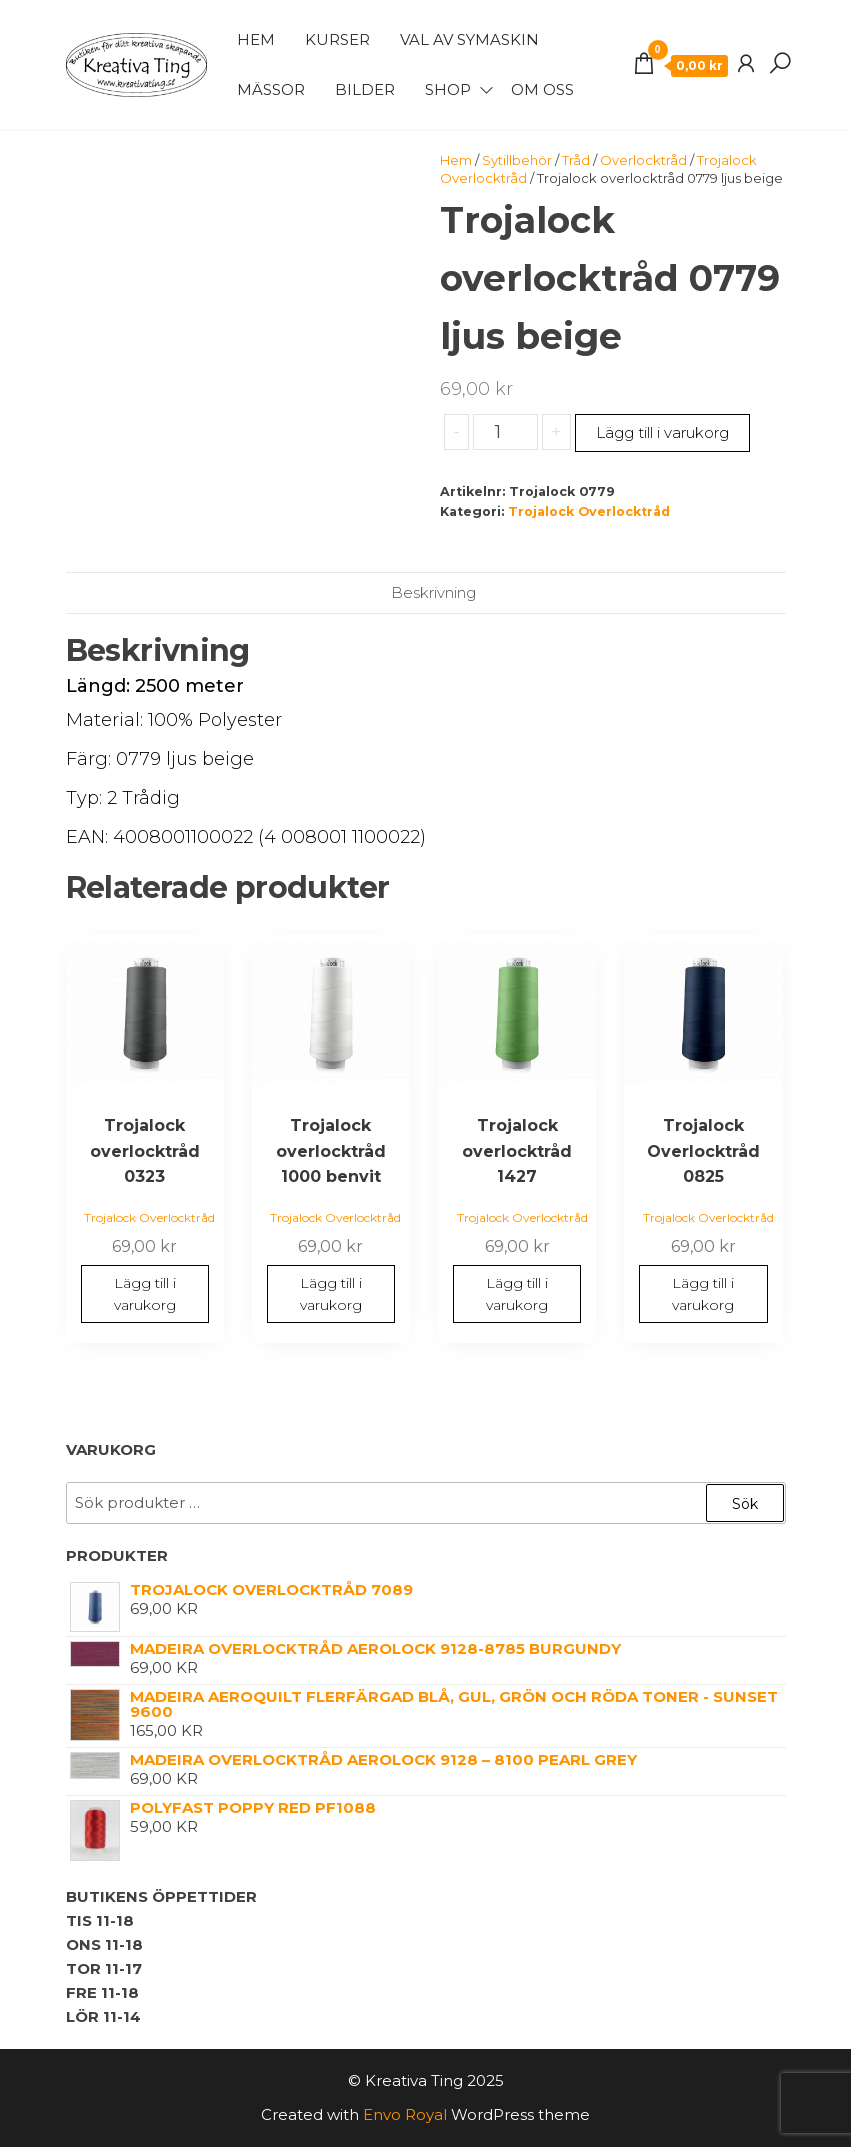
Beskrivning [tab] (433, 592)
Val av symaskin (469, 39)
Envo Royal (405, 2114)
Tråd (576, 160)
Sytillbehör (517, 160)
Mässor (271, 89)
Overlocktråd (643, 160)
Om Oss (542, 89)
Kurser (337, 39)
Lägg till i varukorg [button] (145, 1294)
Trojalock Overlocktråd (589, 511)
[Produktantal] (505, 432)
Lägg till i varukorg (662, 432)
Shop (448, 89)
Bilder (365, 89)
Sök (745, 1504)
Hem (256, 39)
